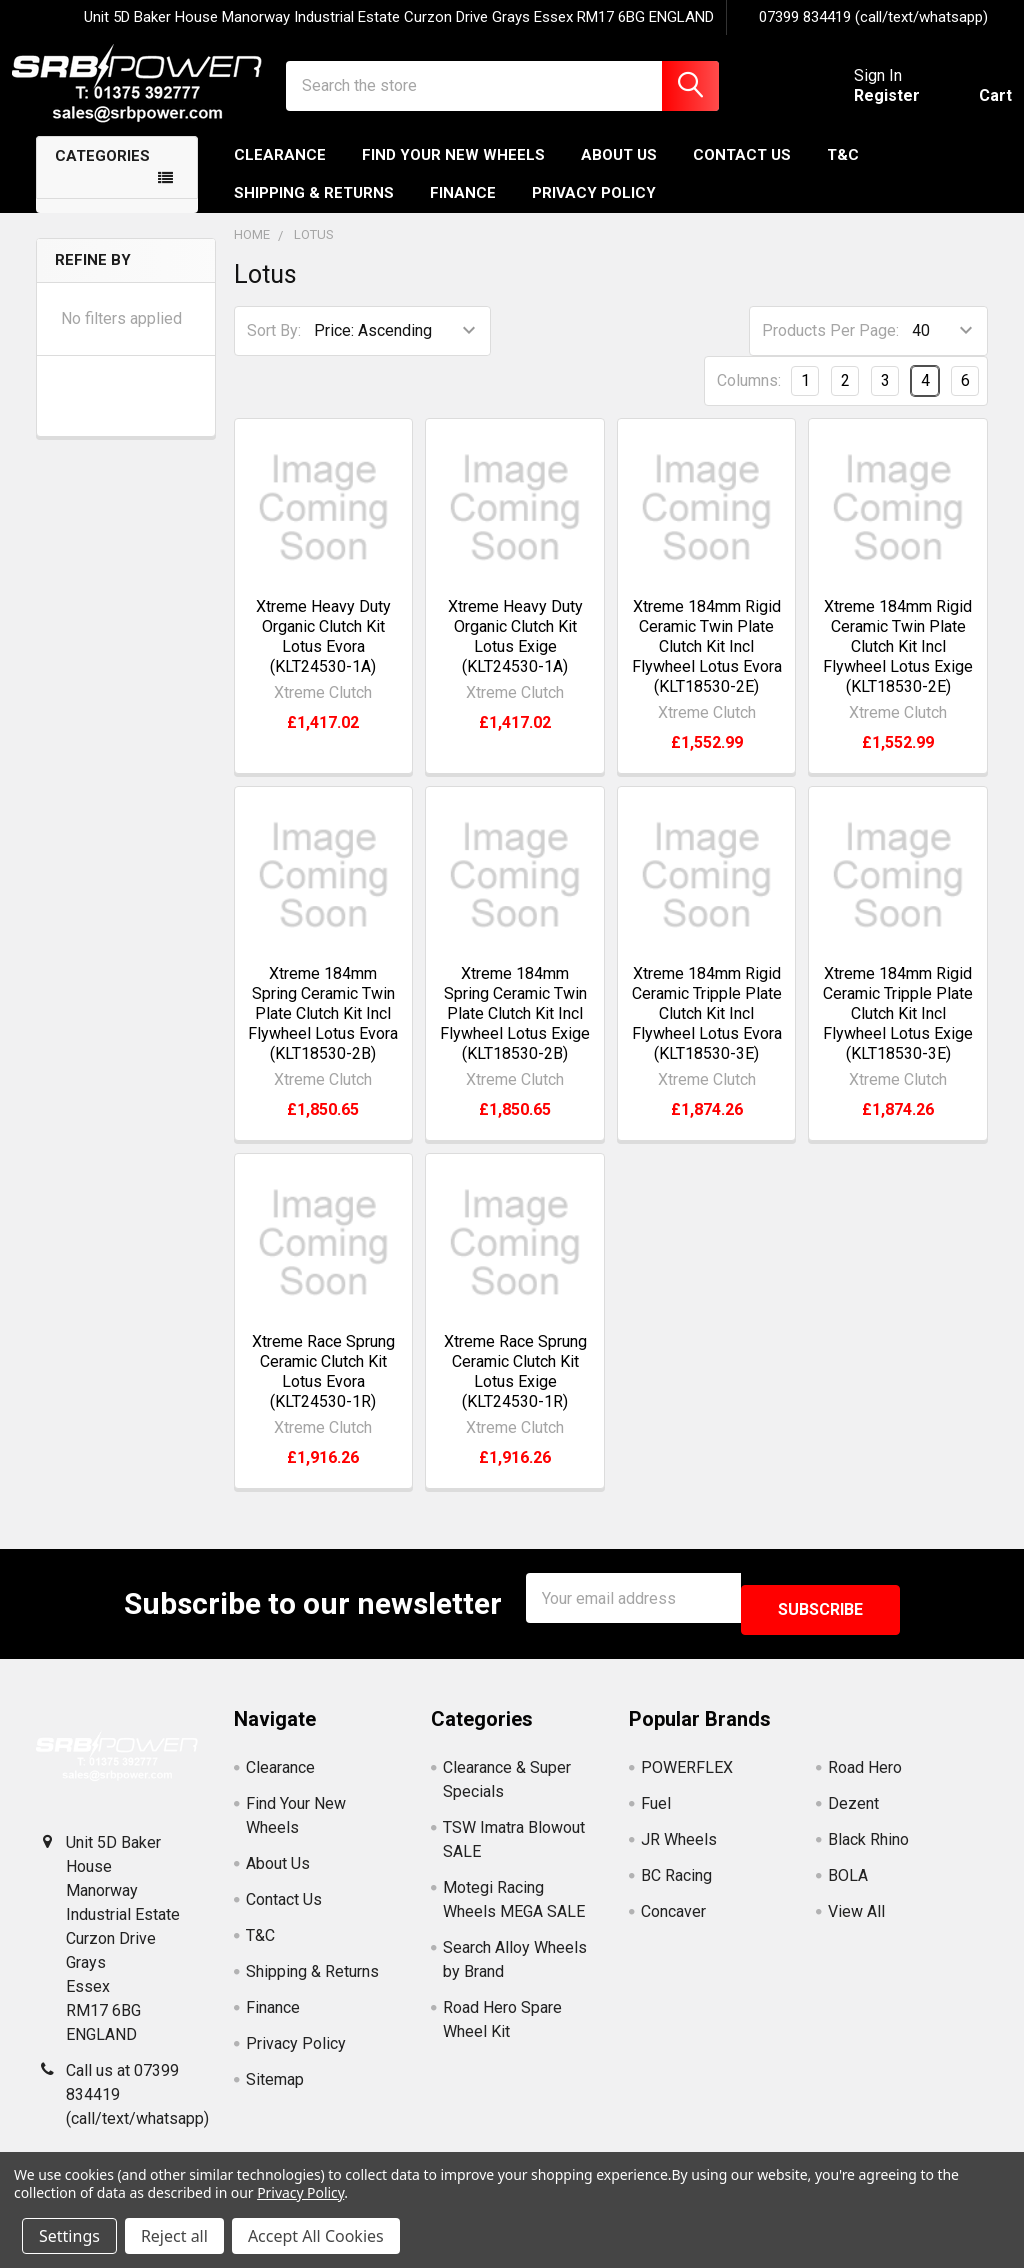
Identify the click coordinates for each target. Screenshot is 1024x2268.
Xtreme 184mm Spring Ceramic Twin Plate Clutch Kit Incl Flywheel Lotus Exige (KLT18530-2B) (515, 1031)
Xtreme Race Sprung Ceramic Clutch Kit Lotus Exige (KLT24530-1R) (515, 1389)
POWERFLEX (687, 1773)
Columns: (749, 398)
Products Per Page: (830, 348)
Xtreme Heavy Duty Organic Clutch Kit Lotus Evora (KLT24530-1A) (323, 654)
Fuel (656, 1809)
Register (863, 107)
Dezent (853, 1809)
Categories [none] (102, 174)
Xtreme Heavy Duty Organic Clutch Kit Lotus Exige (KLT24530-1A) (515, 654)
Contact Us (742, 173)
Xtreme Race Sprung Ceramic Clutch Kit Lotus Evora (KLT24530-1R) (323, 1389)
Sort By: (274, 348)
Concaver (673, 1917)
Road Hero (865, 1773)
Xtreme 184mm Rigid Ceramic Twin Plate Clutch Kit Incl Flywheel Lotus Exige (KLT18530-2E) (898, 664)
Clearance (280, 173)
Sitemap (275, 2085)
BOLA (848, 1881)
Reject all (174, 2236)
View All (856, 1917)
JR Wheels (679, 1845)
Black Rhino (868, 1845)
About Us (619, 173)
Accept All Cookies (316, 2236)
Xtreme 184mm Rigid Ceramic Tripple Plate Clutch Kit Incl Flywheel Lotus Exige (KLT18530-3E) (898, 1031)
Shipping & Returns (314, 211)
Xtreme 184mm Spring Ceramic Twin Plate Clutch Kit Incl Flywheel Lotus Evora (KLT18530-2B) (323, 1031)
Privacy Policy (594, 211)
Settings (69, 2236)
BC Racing (676, 1881)
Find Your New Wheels (453, 173)
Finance (463, 211)
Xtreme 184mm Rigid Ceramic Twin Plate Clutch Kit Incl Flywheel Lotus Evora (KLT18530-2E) (707, 664)
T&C (843, 173)
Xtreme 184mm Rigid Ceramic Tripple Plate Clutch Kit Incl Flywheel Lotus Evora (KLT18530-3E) (707, 1031)
